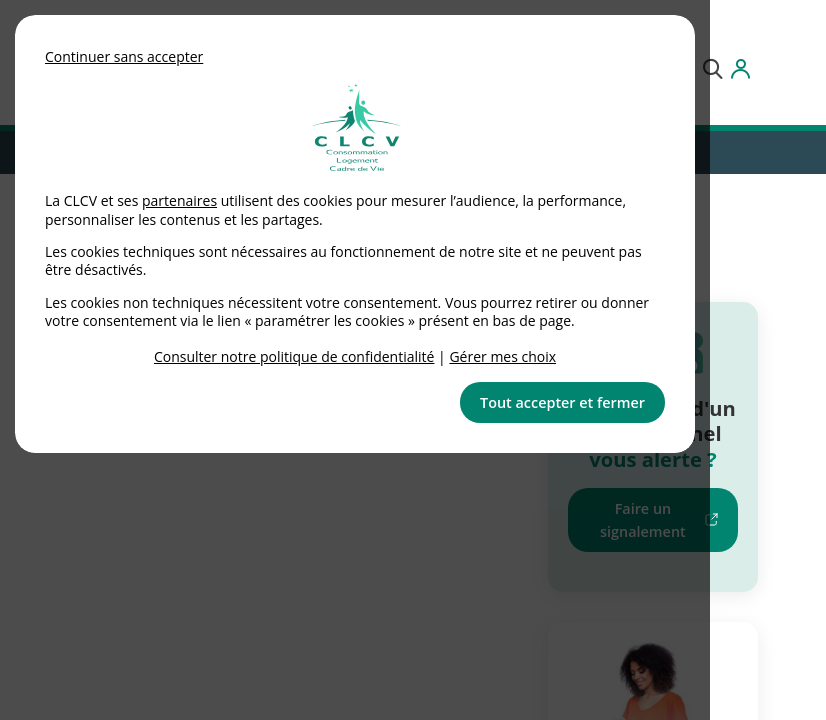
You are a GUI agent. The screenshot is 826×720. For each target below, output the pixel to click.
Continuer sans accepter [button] (124, 56)
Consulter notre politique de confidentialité (294, 356)
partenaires (179, 200)
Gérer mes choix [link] (502, 356)
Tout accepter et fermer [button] (562, 402)
